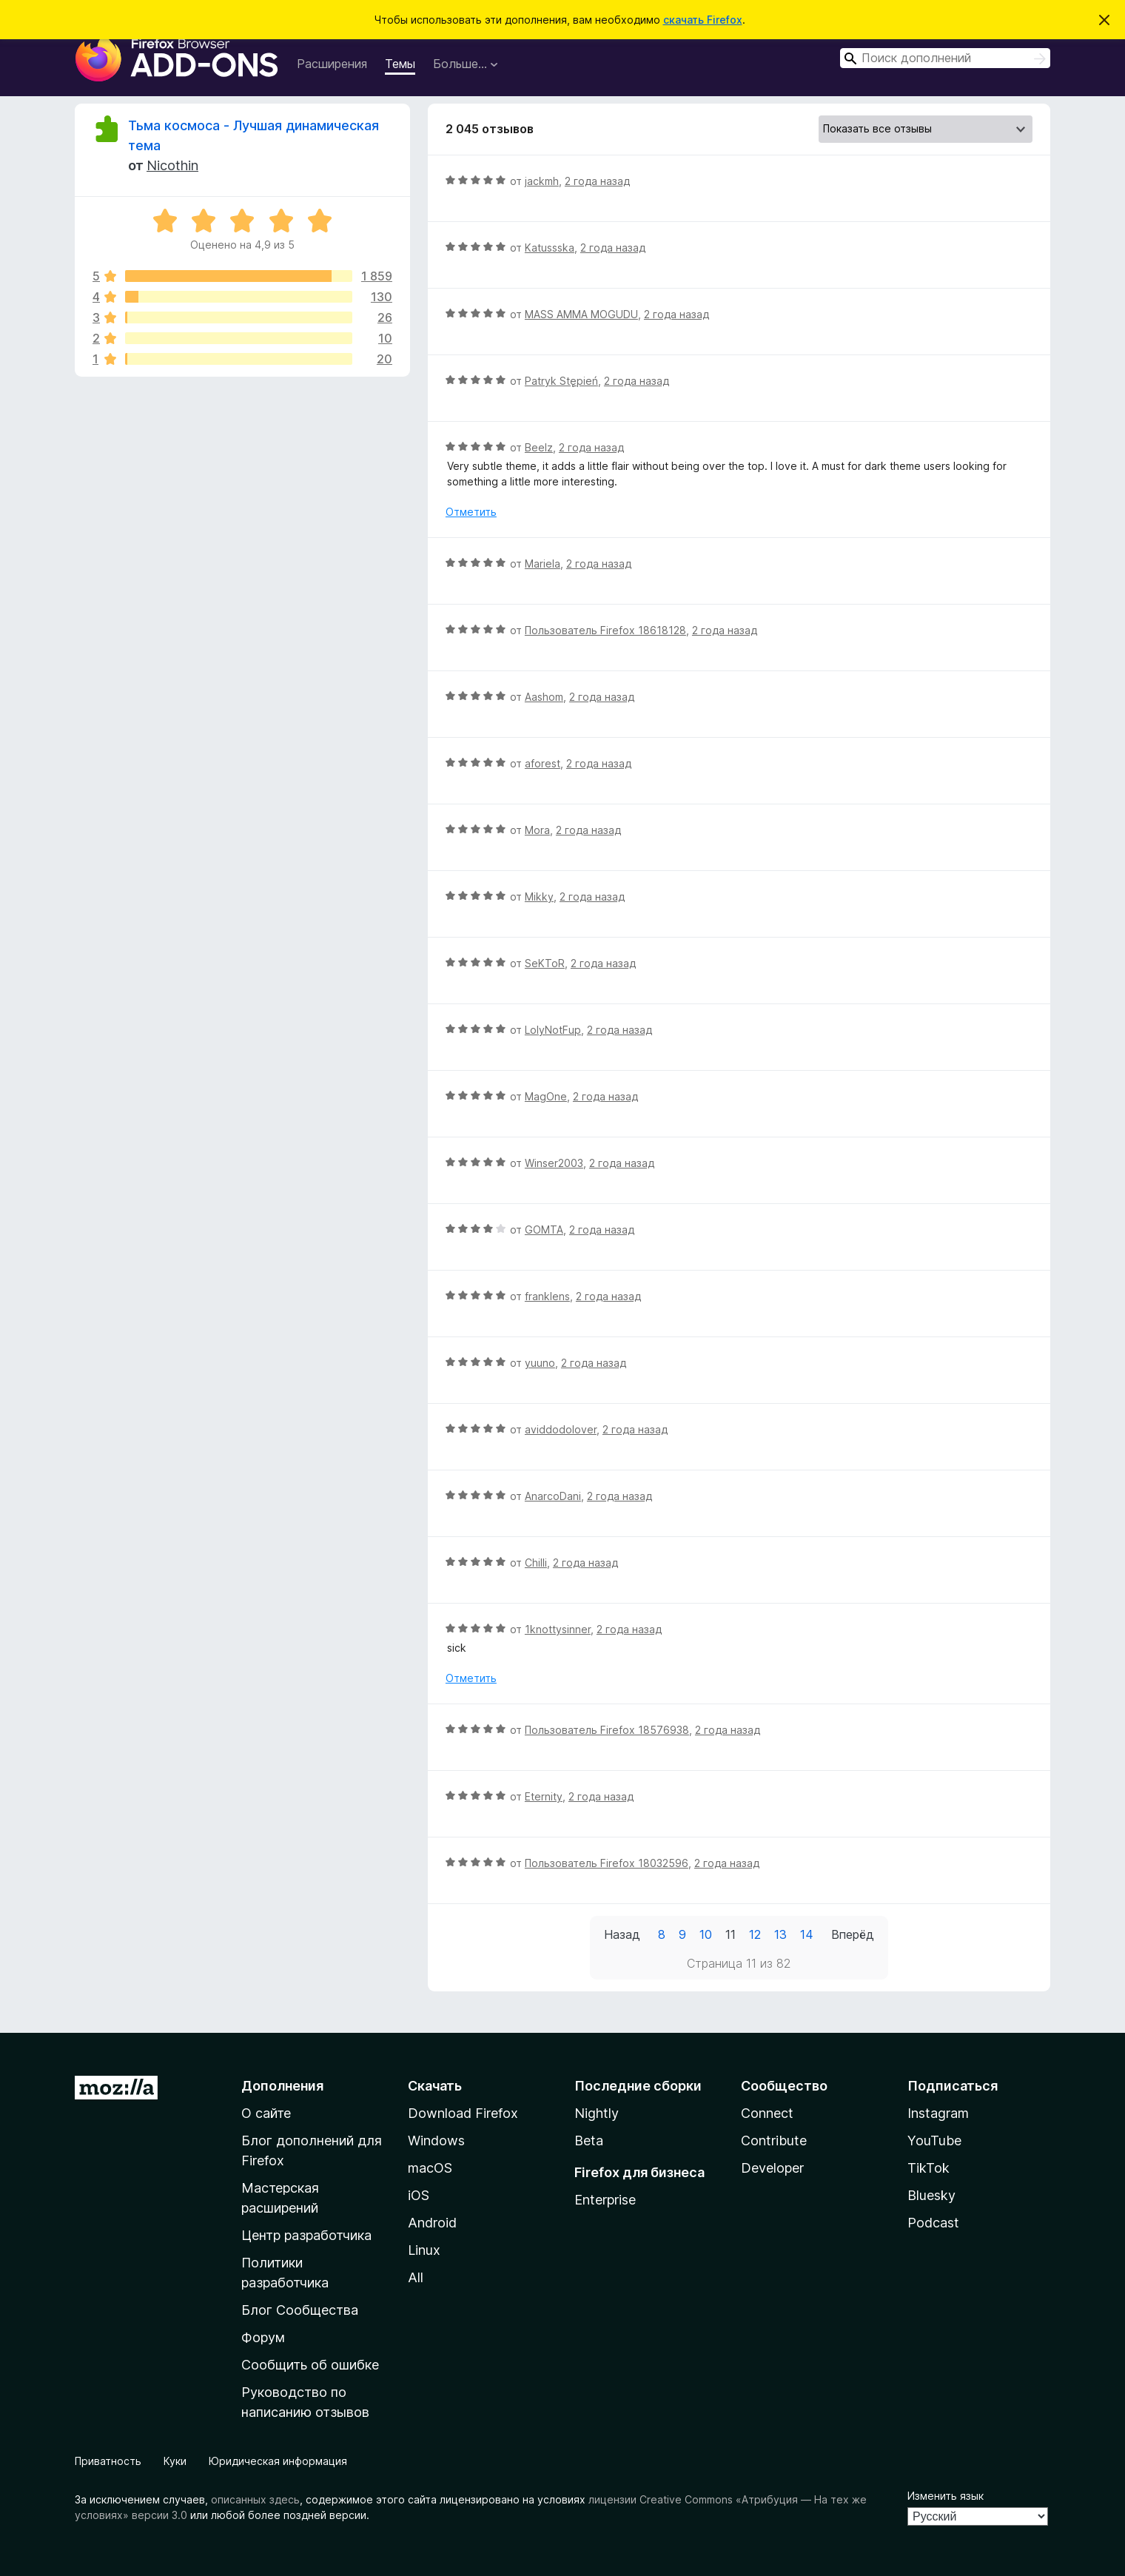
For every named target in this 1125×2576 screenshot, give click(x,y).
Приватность (108, 2461)
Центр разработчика (306, 2235)
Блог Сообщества (299, 2310)
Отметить (471, 511)
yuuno (540, 1362)
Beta (588, 2140)
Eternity (543, 1796)
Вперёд (852, 1934)
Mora (537, 830)
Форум (263, 2337)
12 (755, 1934)
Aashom (544, 696)
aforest (542, 763)
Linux (424, 2250)
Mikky (539, 896)
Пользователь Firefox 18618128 (605, 630)
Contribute (774, 2140)
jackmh (542, 181)
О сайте (266, 2113)
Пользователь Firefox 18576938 (607, 1730)
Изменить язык (945, 2495)
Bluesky (931, 2195)
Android (432, 2222)
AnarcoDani (553, 1496)
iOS (418, 2195)
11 (730, 1934)
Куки (175, 2461)
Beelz (539, 447)
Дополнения (282, 2086)
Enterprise (605, 2199)
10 (705, 1934)
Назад (622, 1934)
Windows (436, 2140)
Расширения (332, 63)
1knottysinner (558, 1629)
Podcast (933, 2222)
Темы (400, 63)
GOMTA (544, 1229)
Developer (772, 2168)
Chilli (536, 1562)
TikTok (928, 2168)
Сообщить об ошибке (310, 2364)
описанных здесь (255, 2499)
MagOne (546, 1096)
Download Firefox (463, 2113)
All (415, 2277)
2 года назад (597, 181)
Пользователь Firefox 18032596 (606, 1863)
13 (780, 1934)
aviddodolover (561, 1429)
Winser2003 (554, 1163)
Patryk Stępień (561, 380)
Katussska (549, 247)
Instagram (938, 2113)
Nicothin (172, 165)
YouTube (934, 2140)
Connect (767, 2113)
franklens (547, 1296)
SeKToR (545, 963)
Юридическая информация (278, 2461)
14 (806, 1934)
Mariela (542, 563)
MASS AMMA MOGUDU (581, 314)
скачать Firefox (702, 19)
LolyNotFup (553, 1029)
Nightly (596, 2113)
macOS (430, 2168)
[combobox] (945, 58)
